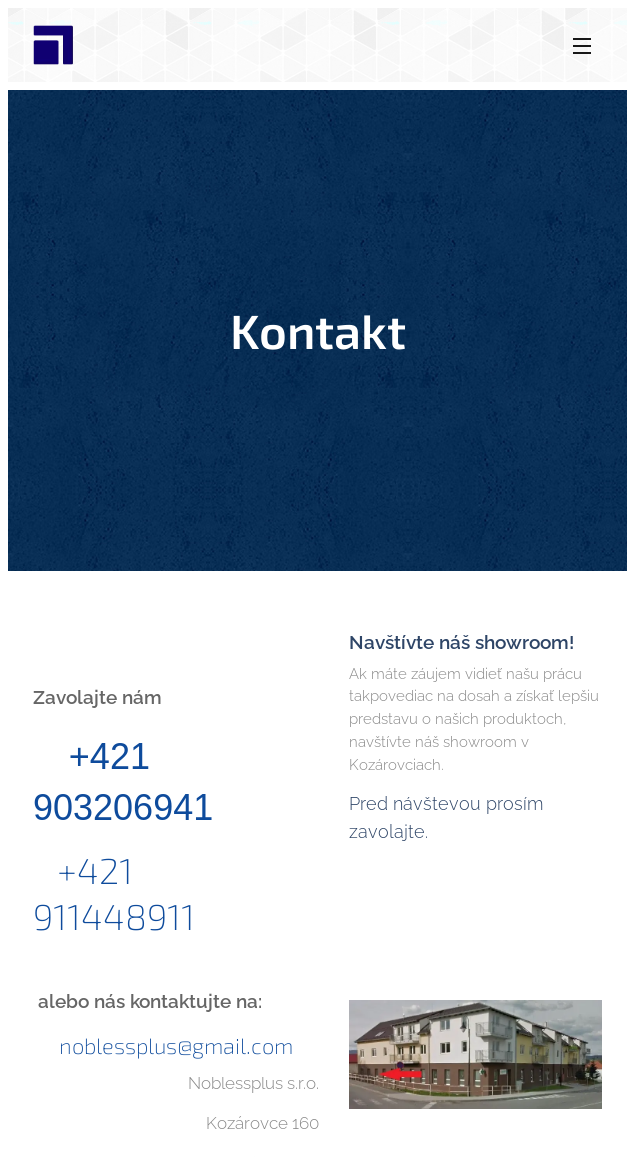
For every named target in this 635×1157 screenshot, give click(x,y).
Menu (582, 46)
